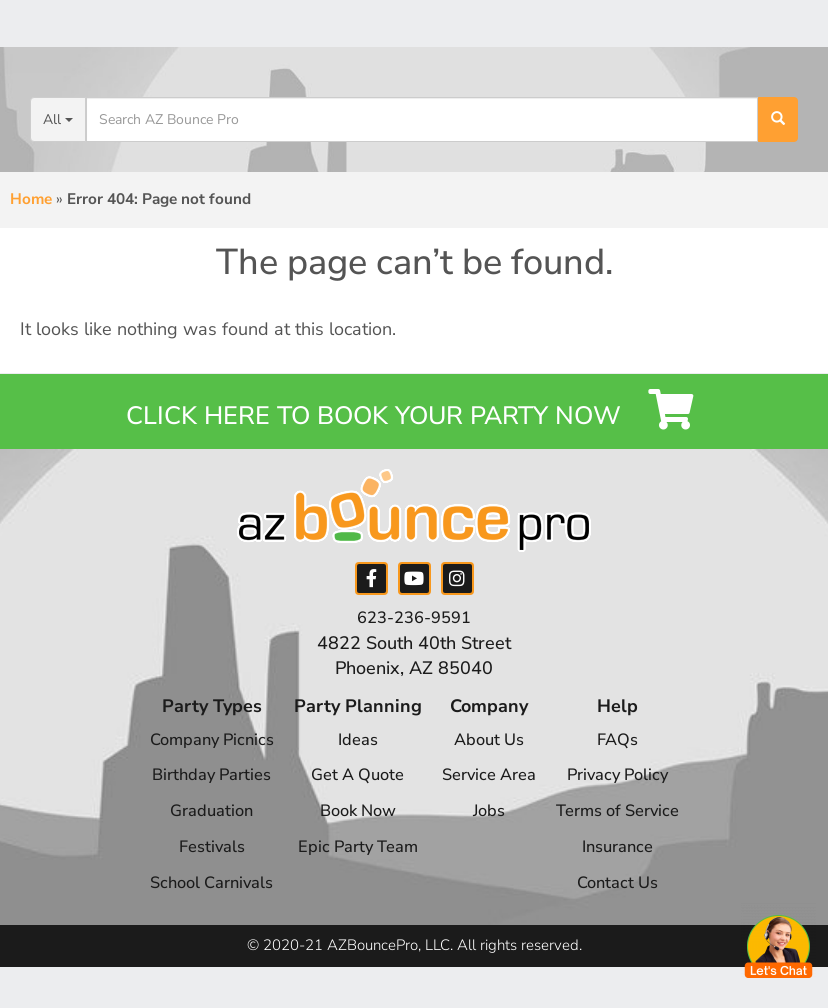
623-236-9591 (414, 638)
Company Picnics (196, 760)
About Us (489, 760)
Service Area (489, 796)
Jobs (490, 831)
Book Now (351, 831)
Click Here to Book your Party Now (414, 421)
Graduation (196, 831)
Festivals (196, 867)
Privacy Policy (631, 796)
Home (31, 199)
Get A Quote (351, 796)
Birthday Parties (196, 796)
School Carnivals (196, 903)
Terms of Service (631, 831)
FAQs (631, 760)
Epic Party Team (350, 867)
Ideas (350, 760)
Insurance (631, 867)
